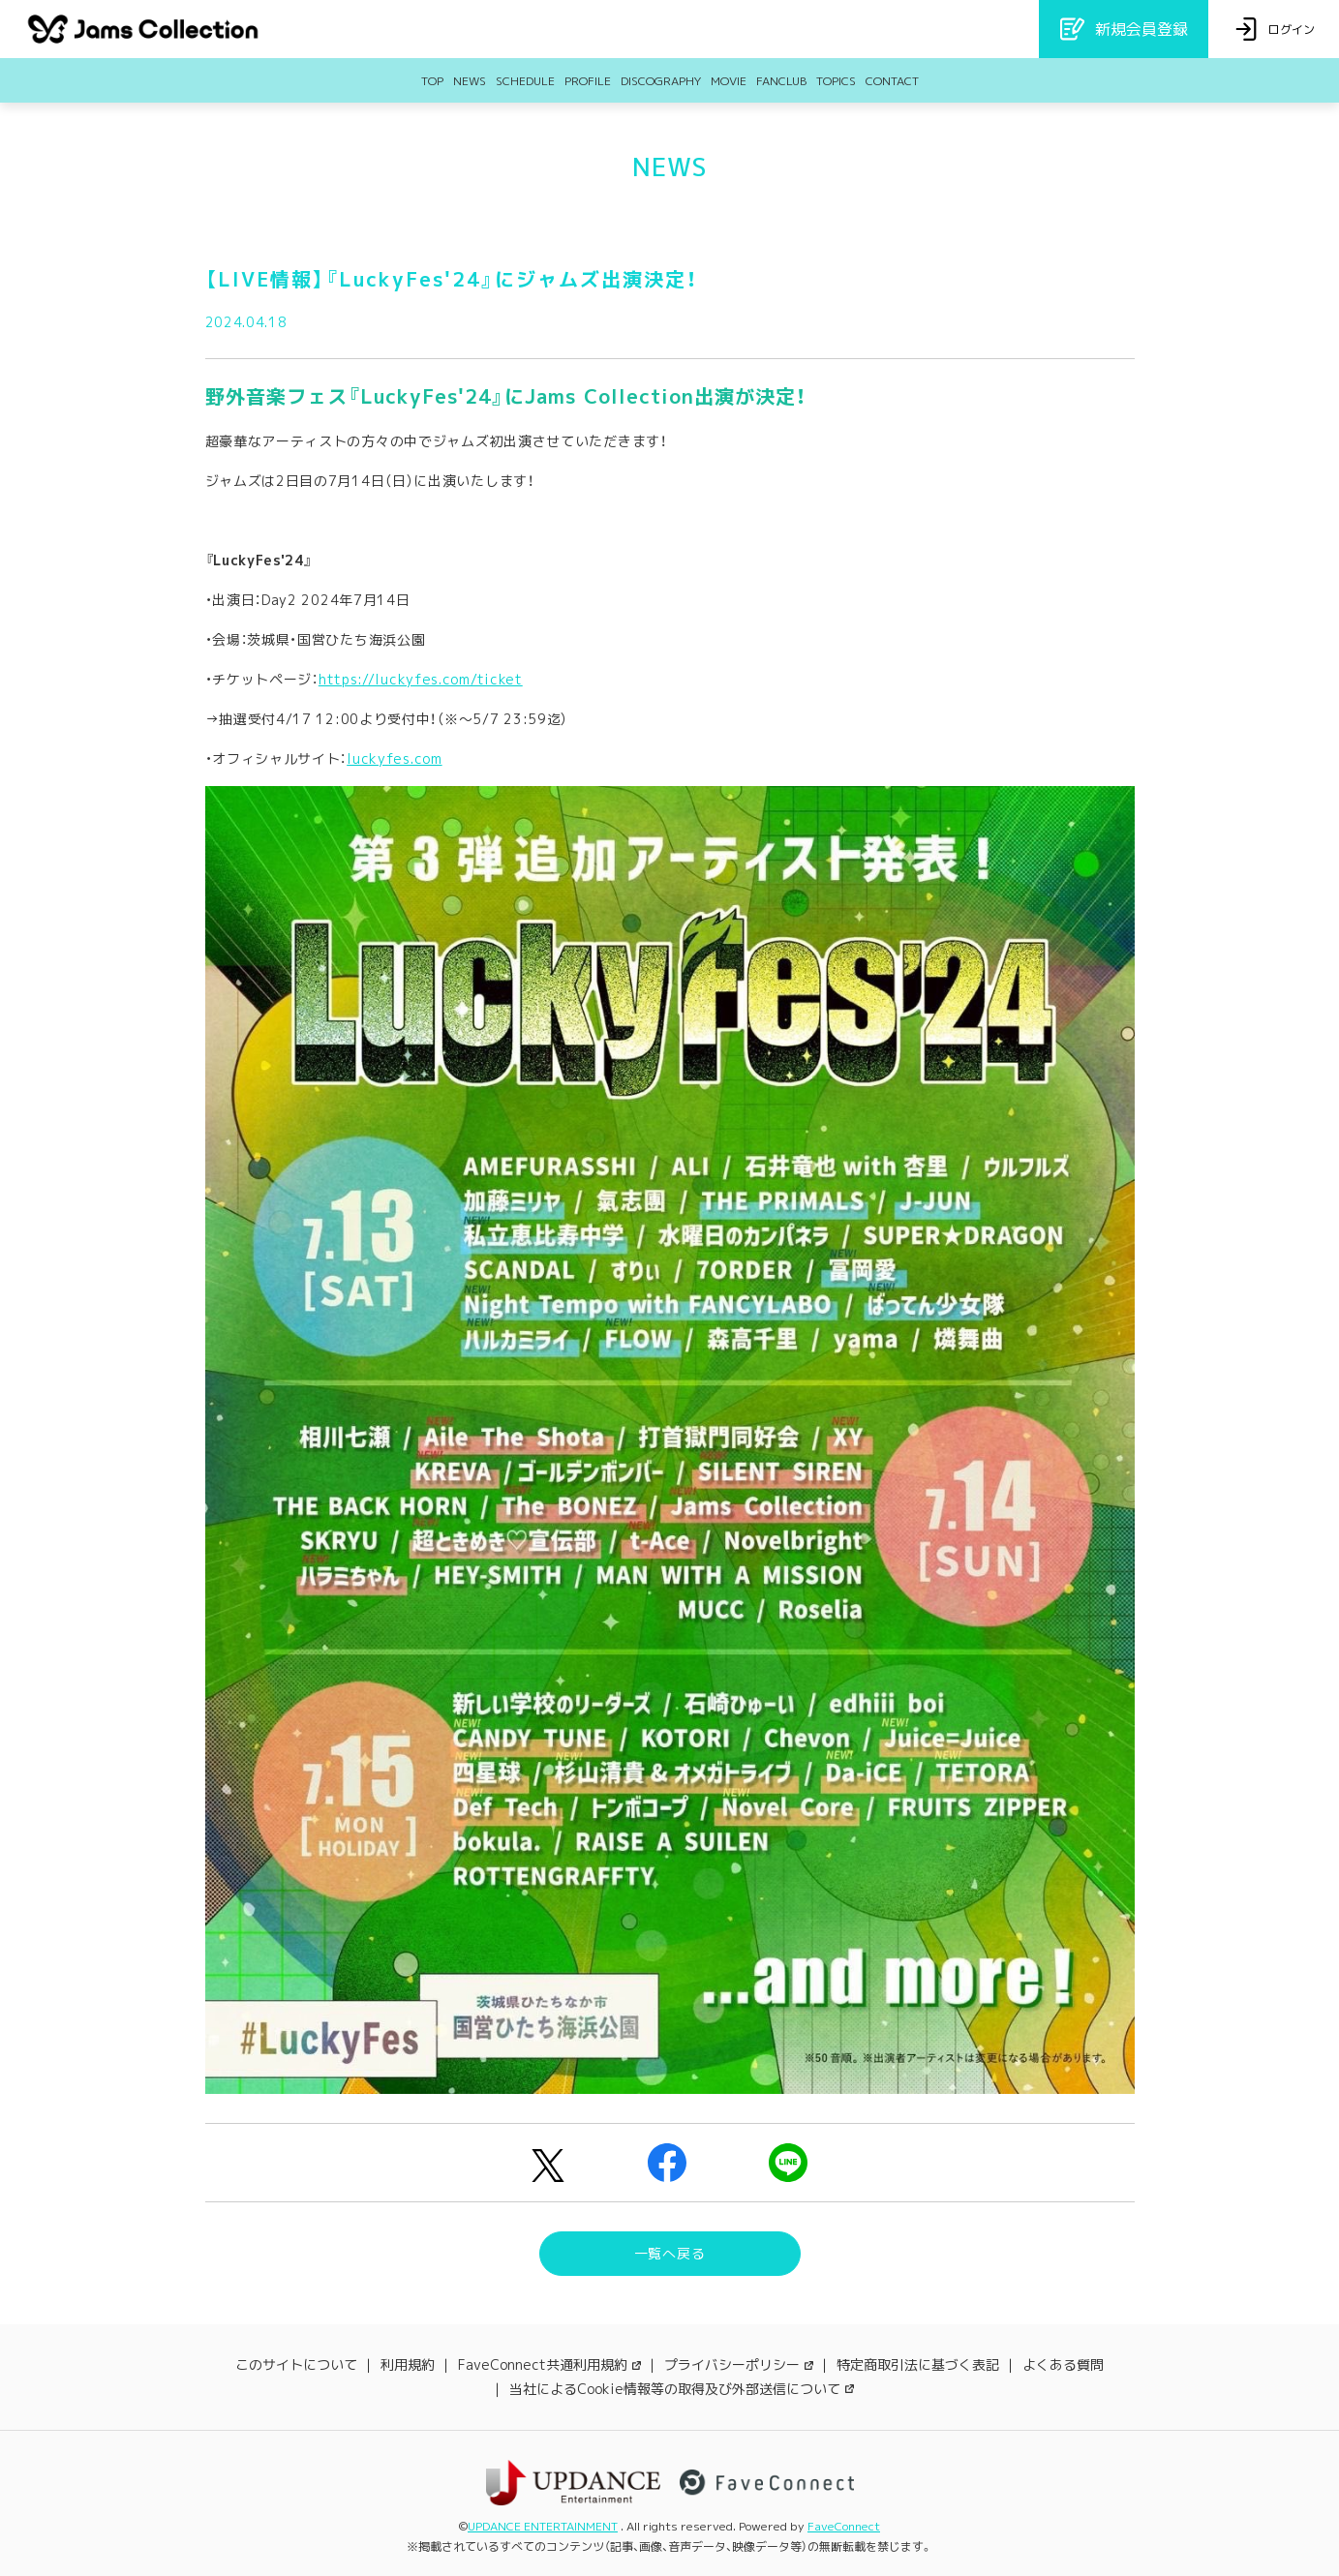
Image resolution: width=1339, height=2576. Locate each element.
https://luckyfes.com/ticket (421, 679)
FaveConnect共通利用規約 (549, 2364)
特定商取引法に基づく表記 (918, 2364)
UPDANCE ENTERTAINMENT (543, 2526)
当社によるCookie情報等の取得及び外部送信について (681, 2388)
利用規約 (407, 2364)
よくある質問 (1063, 2364)
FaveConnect (843, 2526)
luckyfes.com (394, 758)
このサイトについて (296, 2364)
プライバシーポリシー (738, 2364)
